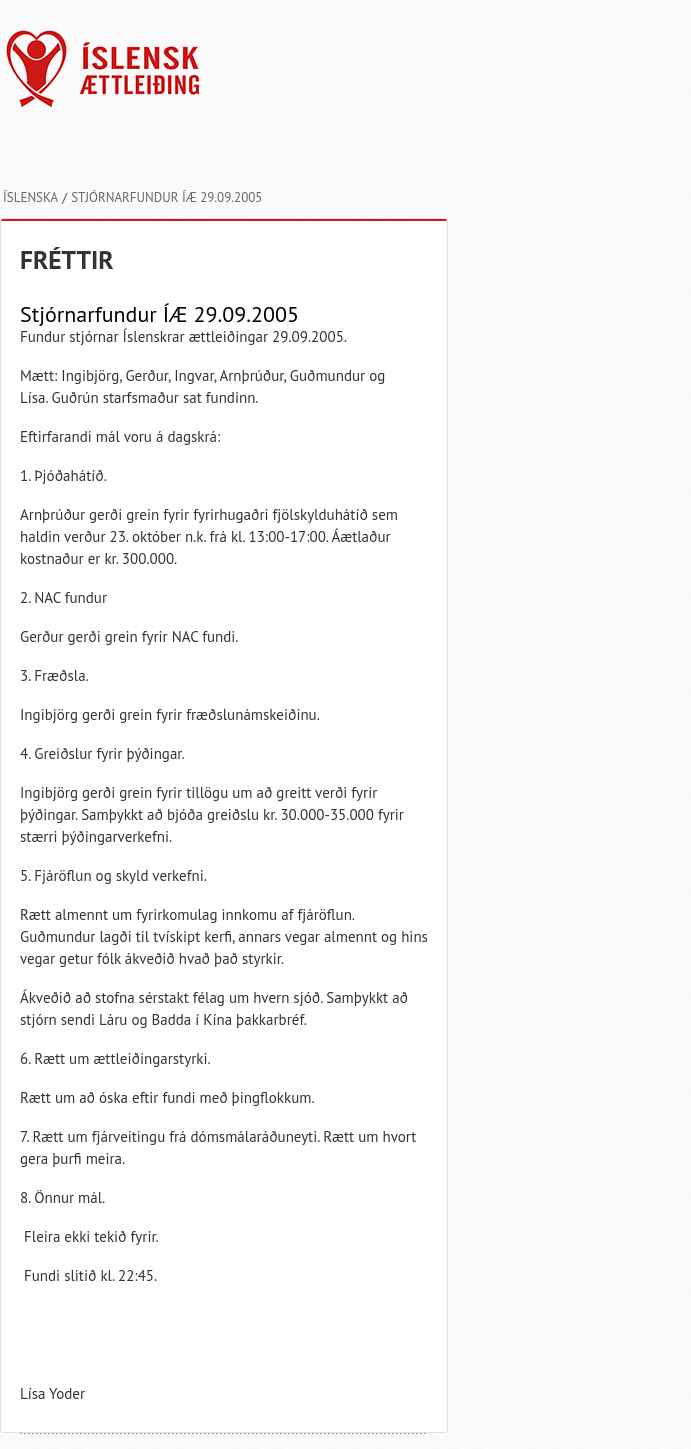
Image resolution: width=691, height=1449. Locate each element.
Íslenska (30, 197)
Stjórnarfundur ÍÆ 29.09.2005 (166, 197)
